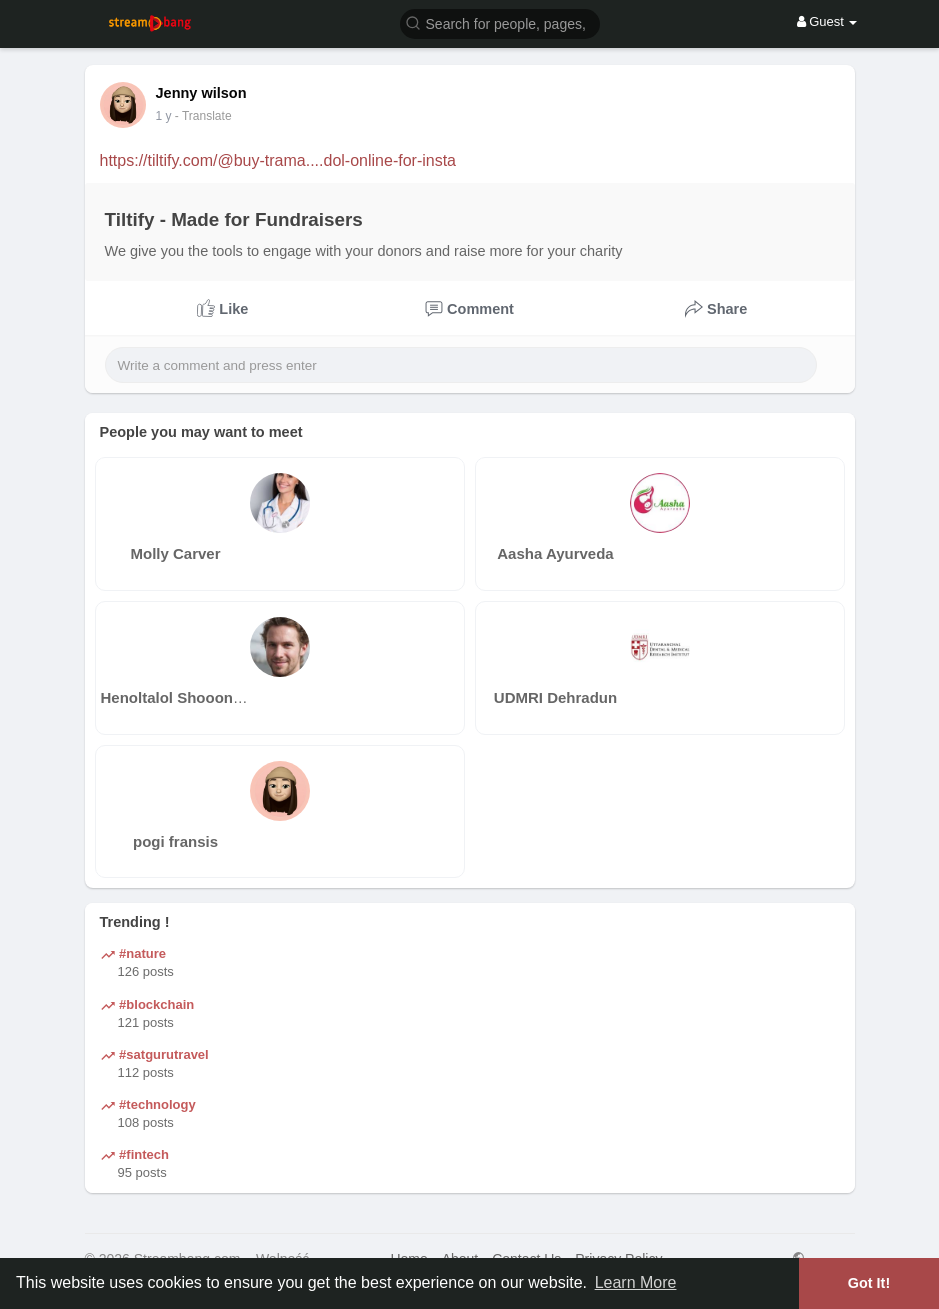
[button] (500, 22)
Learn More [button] (636, 1282)
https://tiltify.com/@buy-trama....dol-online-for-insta (278, 160)
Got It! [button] (869, 1283)
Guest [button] (827, 21)
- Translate (212, 116)
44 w (168, 116)
